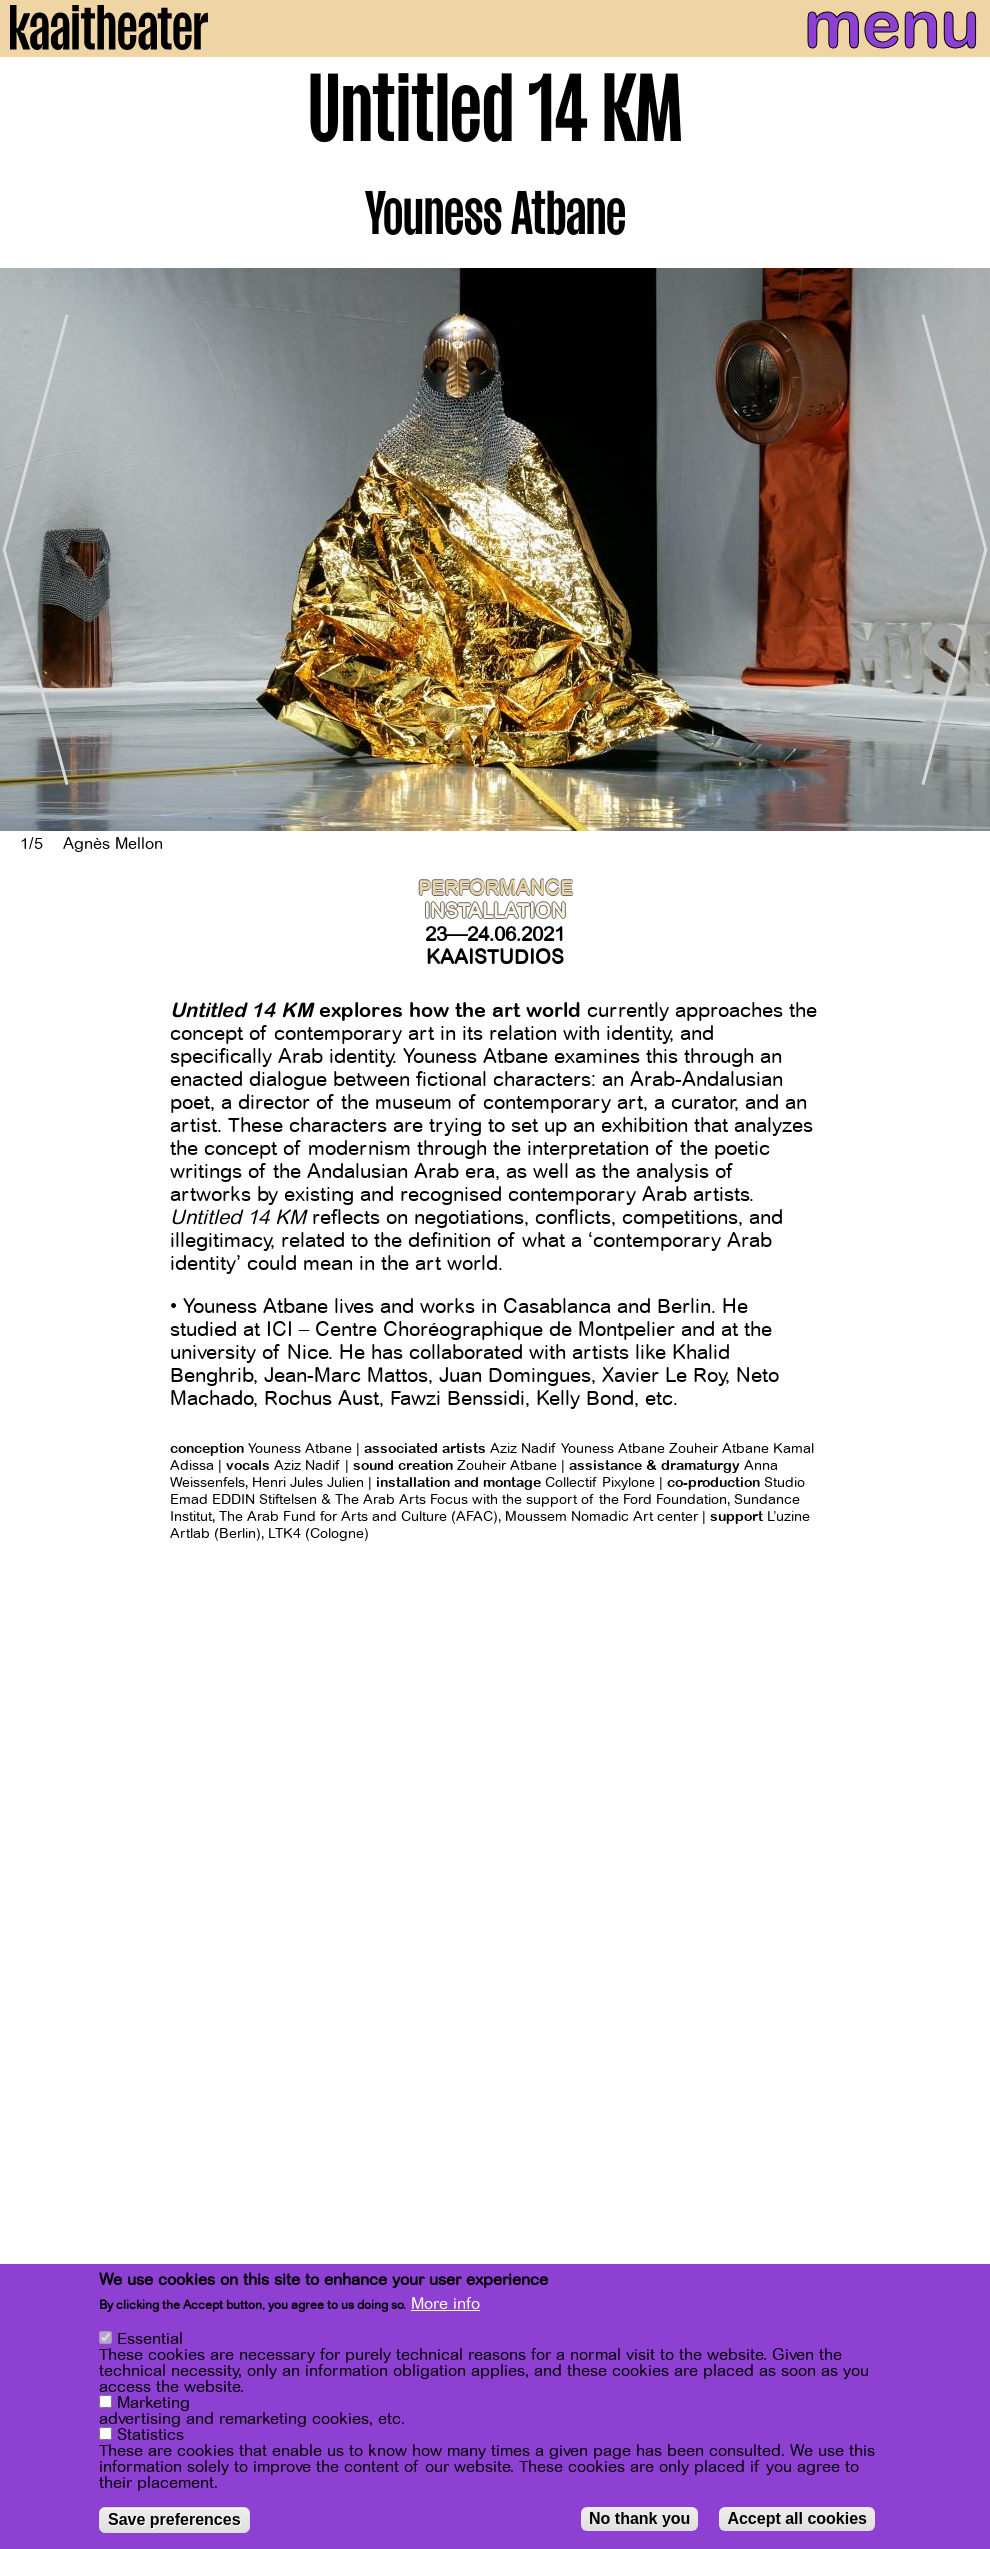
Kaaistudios (495, 957)
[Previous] (30, 549)
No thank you (639, 2518)
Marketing (153, 2403)
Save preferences (174, 2519)
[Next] (960, 549)
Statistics (150, 2435)
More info (445, 2304)
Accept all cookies (797, 2518)
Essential (150, 2339)
